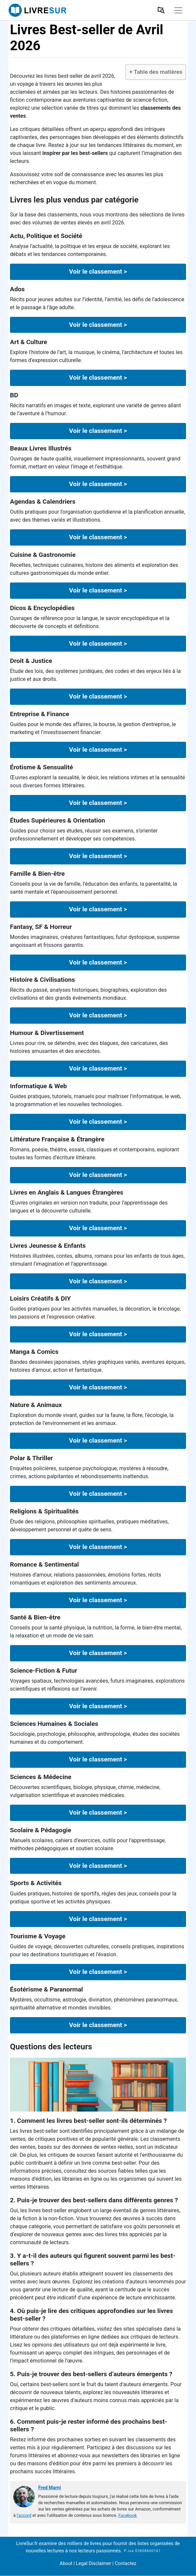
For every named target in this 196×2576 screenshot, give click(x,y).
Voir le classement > (98, 271)
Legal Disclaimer (94, 2563)
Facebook (127, 2515)
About (66, 2563)
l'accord (24, 2515)
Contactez (125, 2563)
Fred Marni (49, 2487)
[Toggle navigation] (178, 10)
